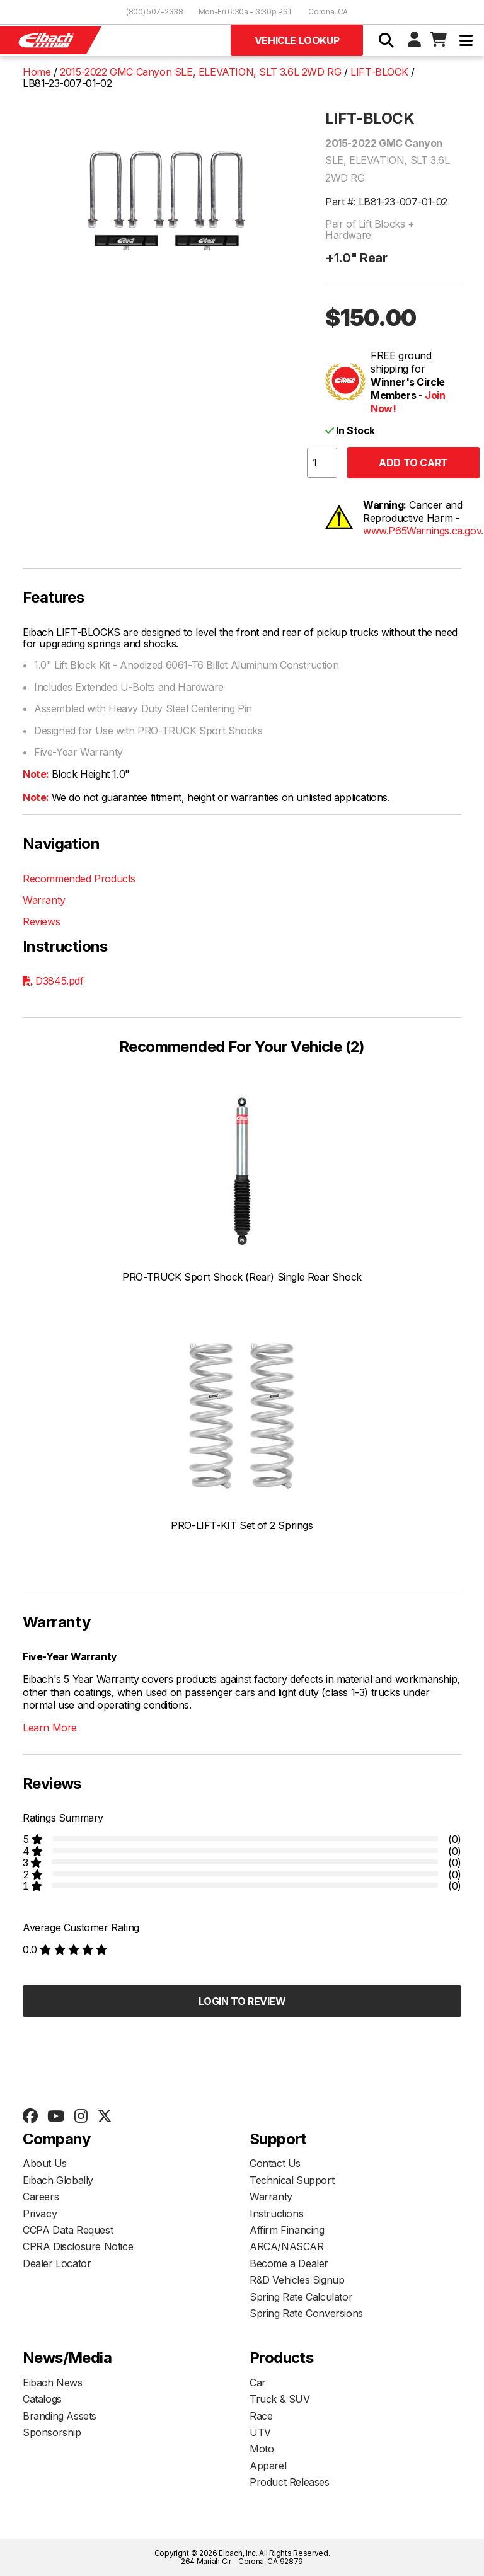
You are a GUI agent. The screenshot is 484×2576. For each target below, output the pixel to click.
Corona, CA (328, 11)
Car (258, 2382)
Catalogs (42, 2399)
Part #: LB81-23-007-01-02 (386, 201)
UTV (260, 2432)
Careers (41, 2196)
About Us (45, 2163)
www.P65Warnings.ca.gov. (423, 530)
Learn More (50, 1727)
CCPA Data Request (68, 2230)
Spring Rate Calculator (301, 2296)
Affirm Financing (287, 2230)
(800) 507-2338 (154, 11)
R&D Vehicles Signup (297, 2279)
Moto (262, 2448)
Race (261, 2416)
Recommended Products (79, 878)
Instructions (276, 2213)
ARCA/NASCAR (287, 2246)
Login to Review (242, 2001)
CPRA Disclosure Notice (78, 2246)
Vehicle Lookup (297, 40)
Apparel (268, 2465)
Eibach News (53, 2382)
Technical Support (292, 2180)
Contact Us (275, 2163)
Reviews (41, 921)
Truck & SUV (280, 2399)
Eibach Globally (58, 2180)
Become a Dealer (289, 2263)
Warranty (44, 900)
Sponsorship (52, 2432)
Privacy (40, 2213)
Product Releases (290, 2482)
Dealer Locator (57, 2263)
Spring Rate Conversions (306, 2313)
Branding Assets (59, 2416)
